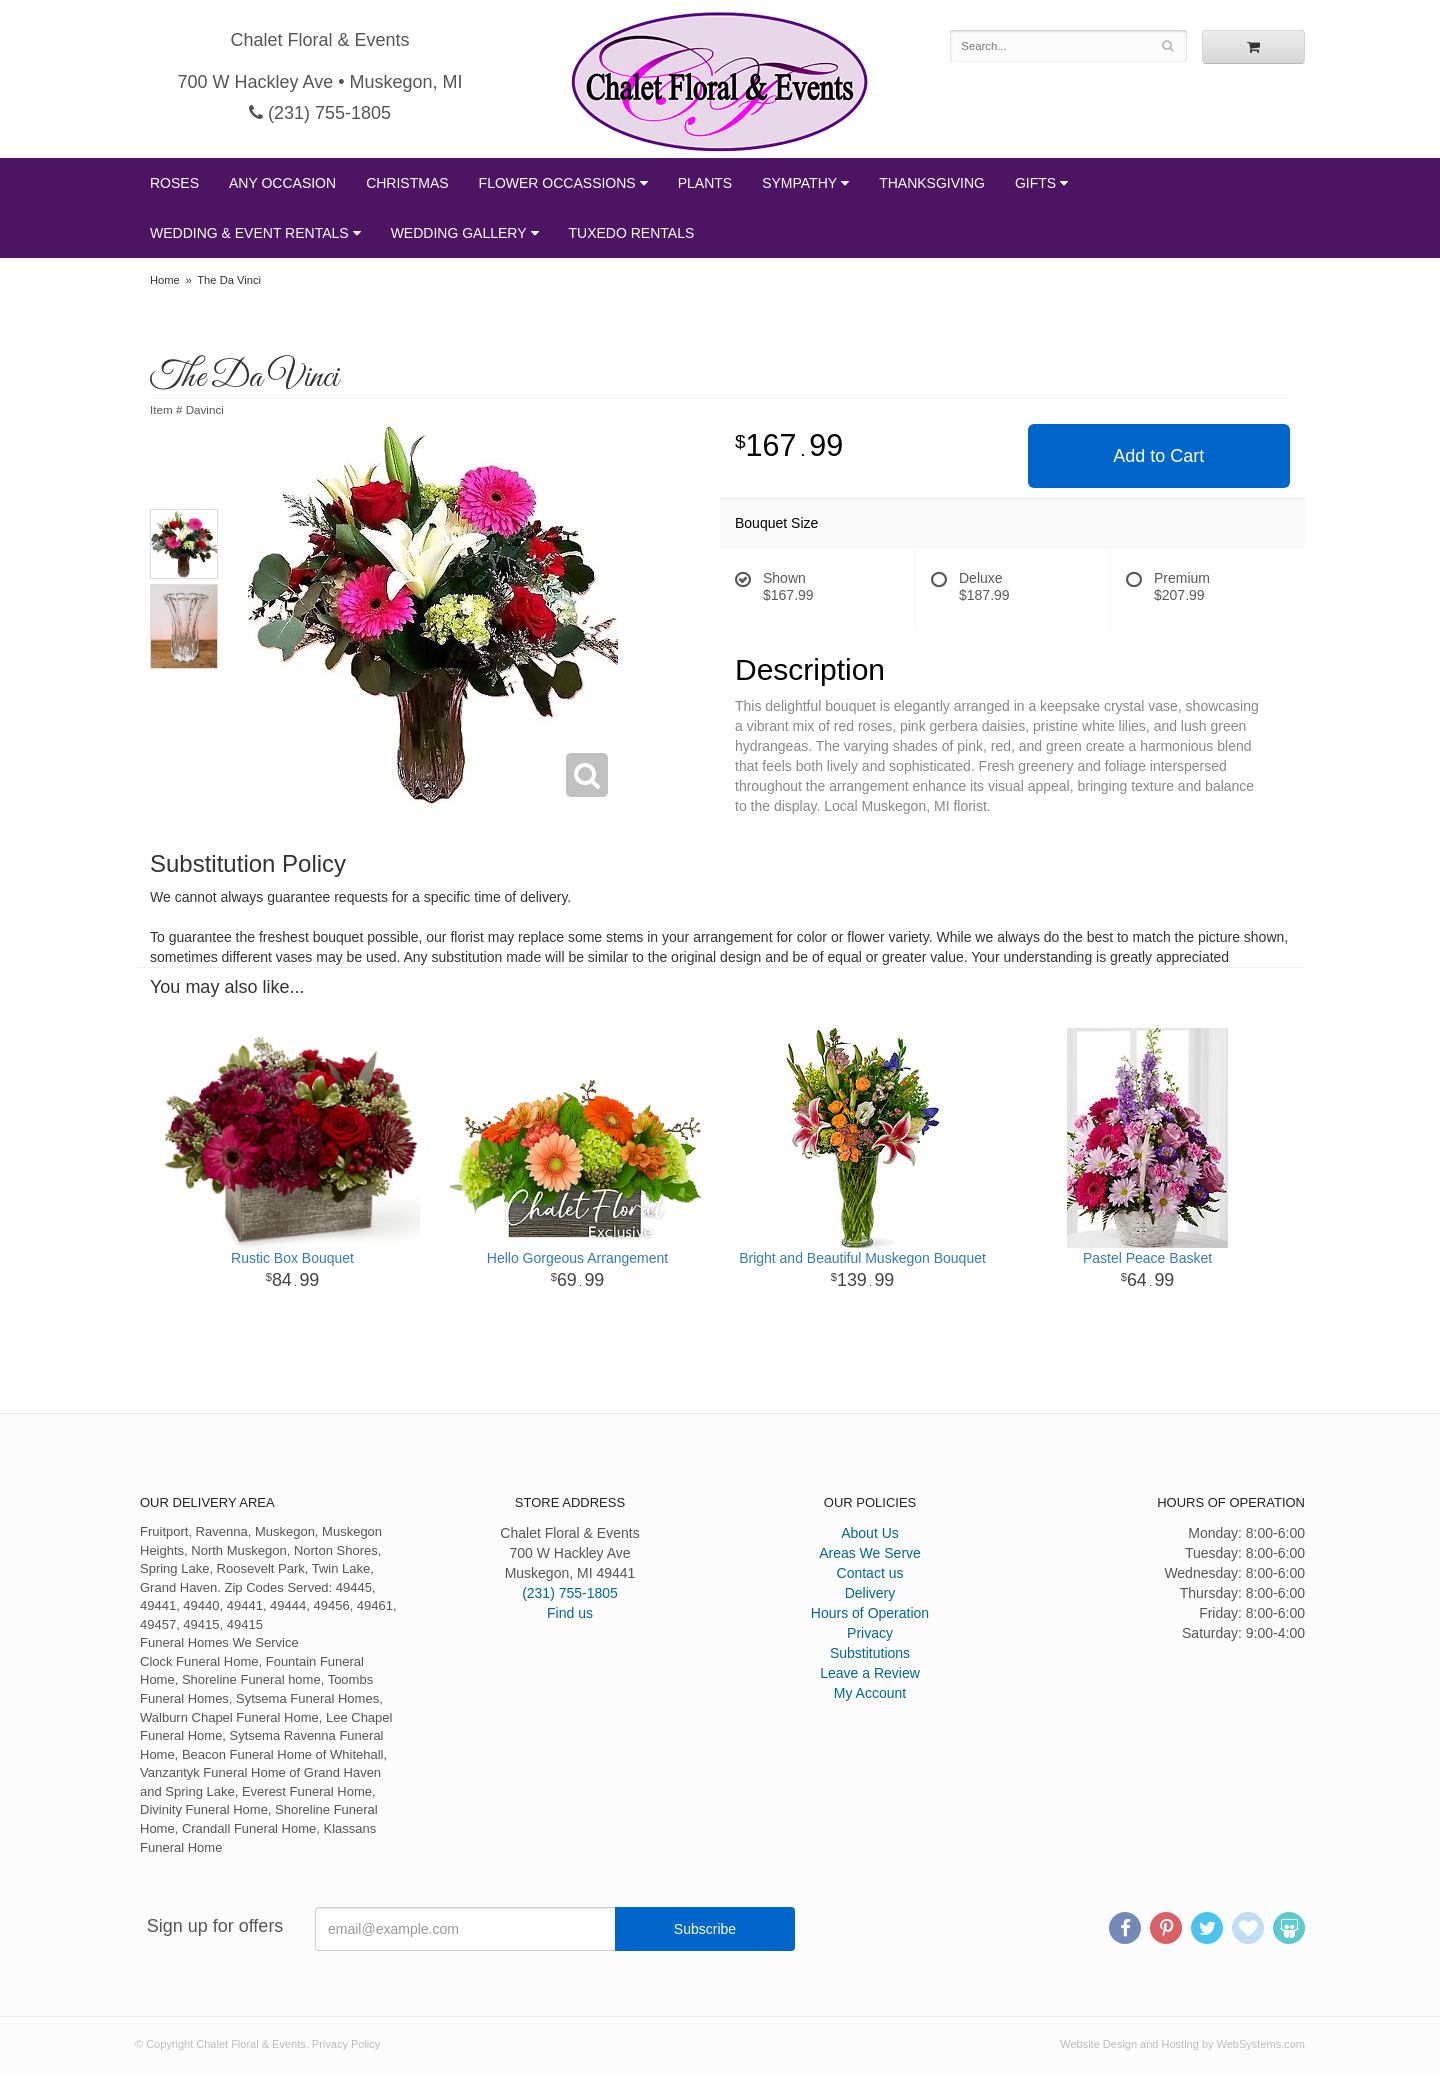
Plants (705, 183)
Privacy (870, 1633)
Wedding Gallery (459, 233)
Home (165, 280)
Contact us (870, 1573)
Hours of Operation (870, 1613)
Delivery (870, 1593)
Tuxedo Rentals (632, 233)
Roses (174, 183)
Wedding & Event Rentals (249, 233)
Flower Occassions (557, 183)
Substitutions (870, 1653)
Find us (570, 1613)
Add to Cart (1158, 456)
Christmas (407, 183)
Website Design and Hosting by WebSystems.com (1182, 2044)
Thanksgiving (932, 183)
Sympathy (799, 183)
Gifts (1035, 183)
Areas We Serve (870, 1553)
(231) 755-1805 (320, 113)
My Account (870, 1693)
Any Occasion (282, 183)
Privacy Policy (346, 2044)
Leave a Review (870, 1673)
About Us (870, 1533)
